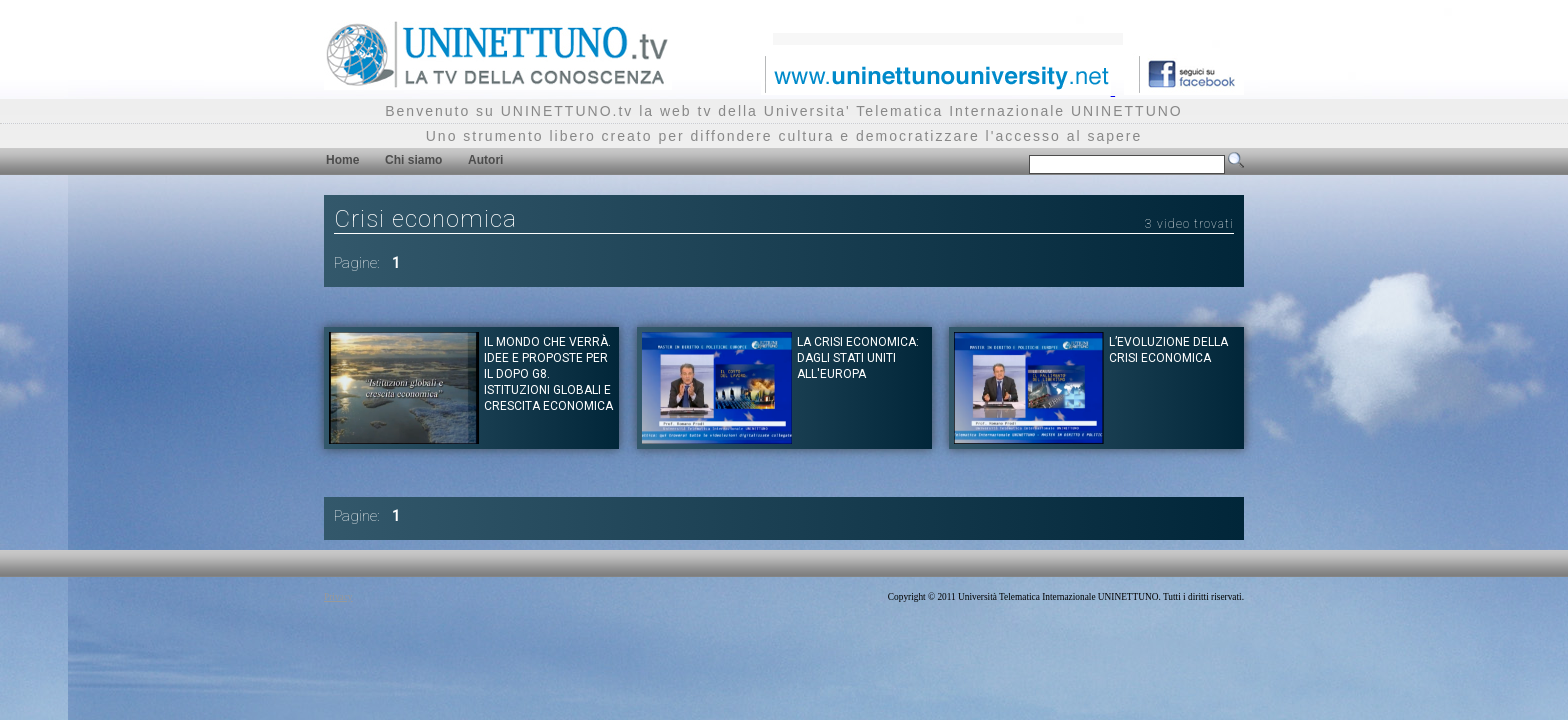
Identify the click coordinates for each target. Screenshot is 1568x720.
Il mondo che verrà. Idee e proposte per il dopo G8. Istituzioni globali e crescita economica (548, 374)
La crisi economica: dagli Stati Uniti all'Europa (858, 358)
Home (342, 160)
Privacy (338, 597)
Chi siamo (413, 160)
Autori (485, 160)
